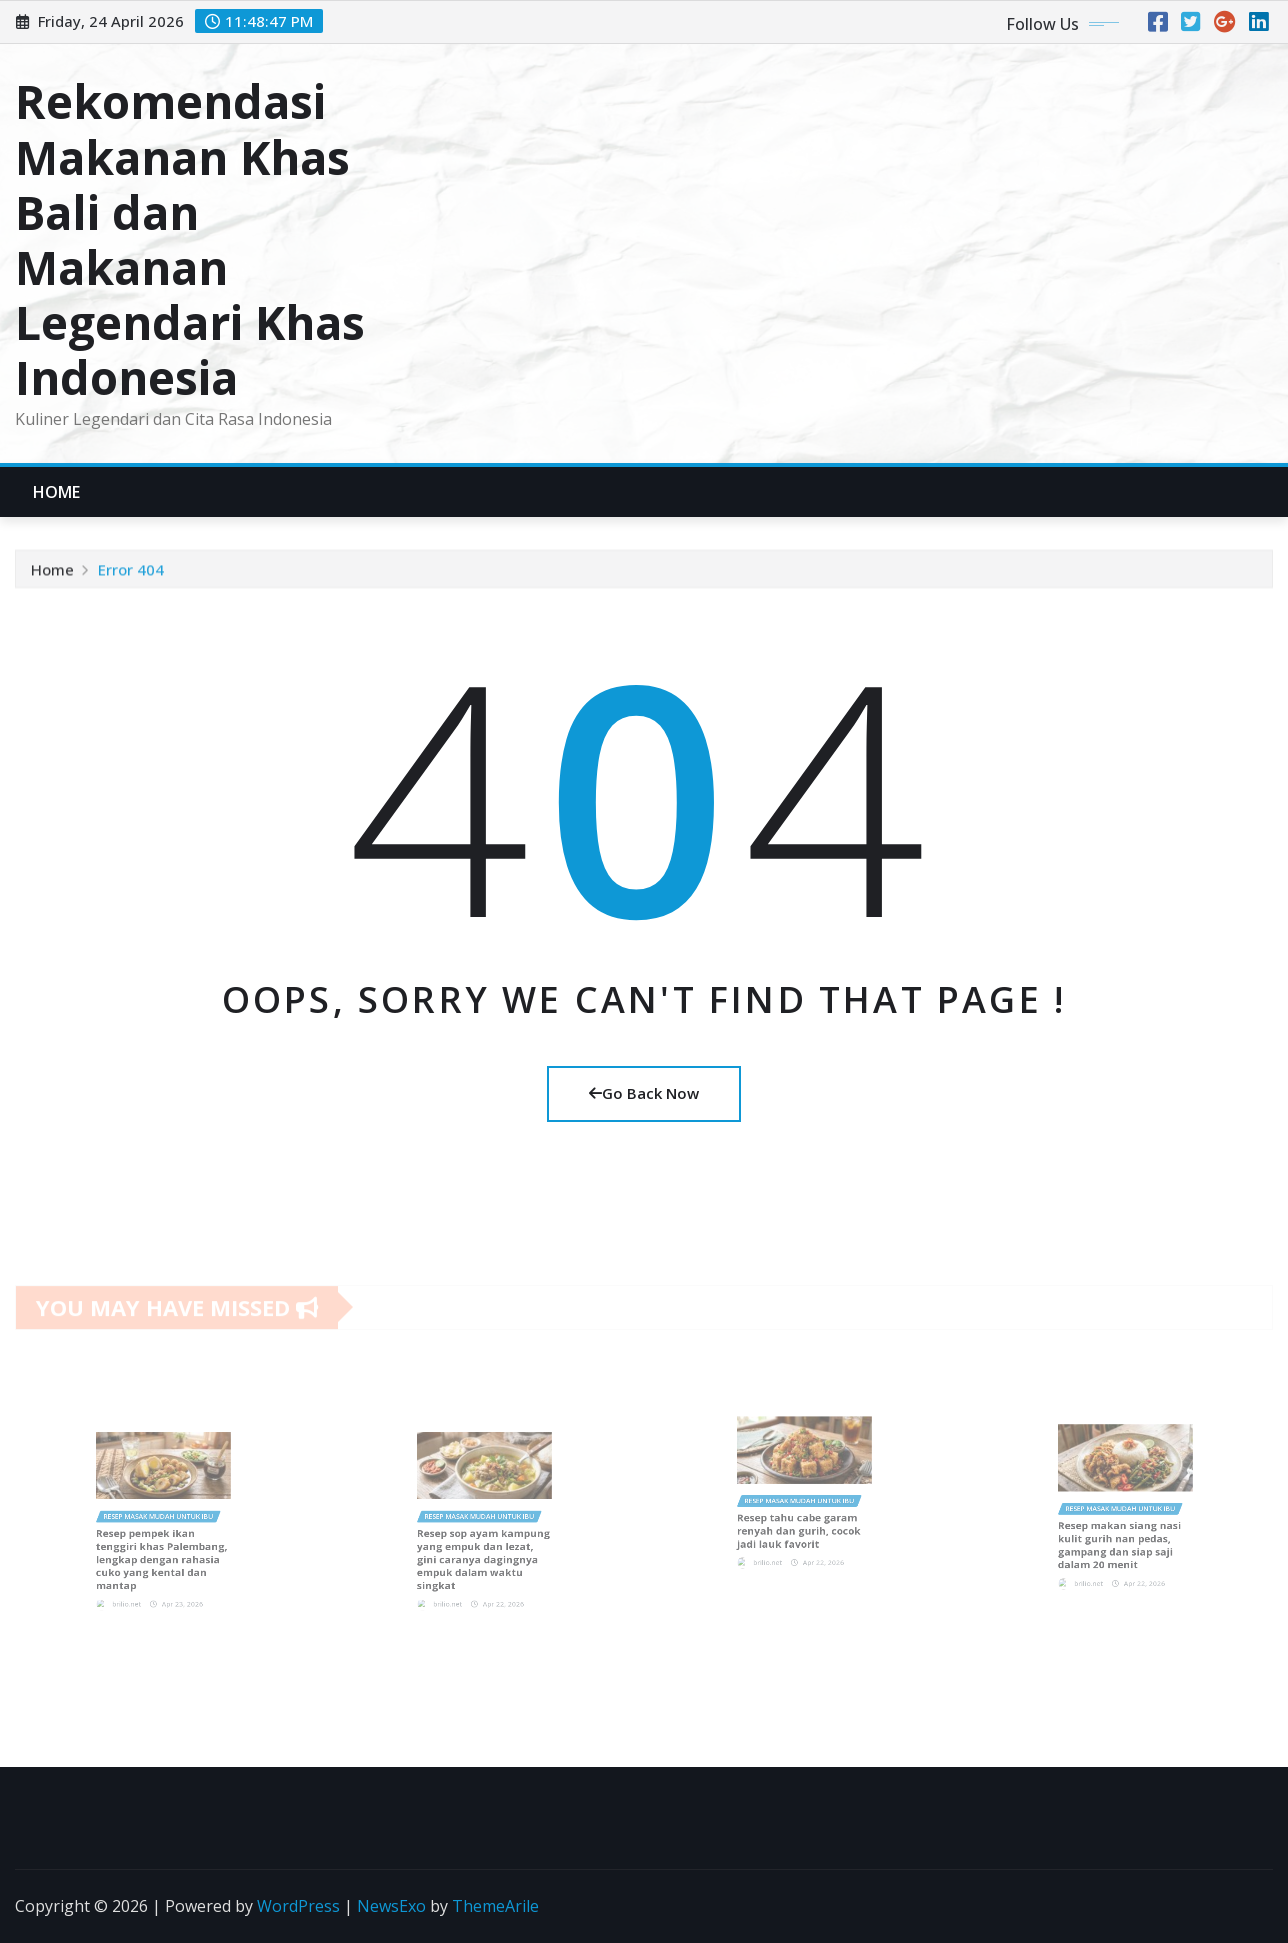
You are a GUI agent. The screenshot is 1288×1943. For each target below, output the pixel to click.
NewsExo (391, 1906)
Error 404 (131, 573)
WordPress (298, 1906)
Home (57, 492)
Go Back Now (644, 1093)
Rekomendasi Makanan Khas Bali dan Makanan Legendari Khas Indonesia (190, 239)
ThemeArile (495, 1906)
